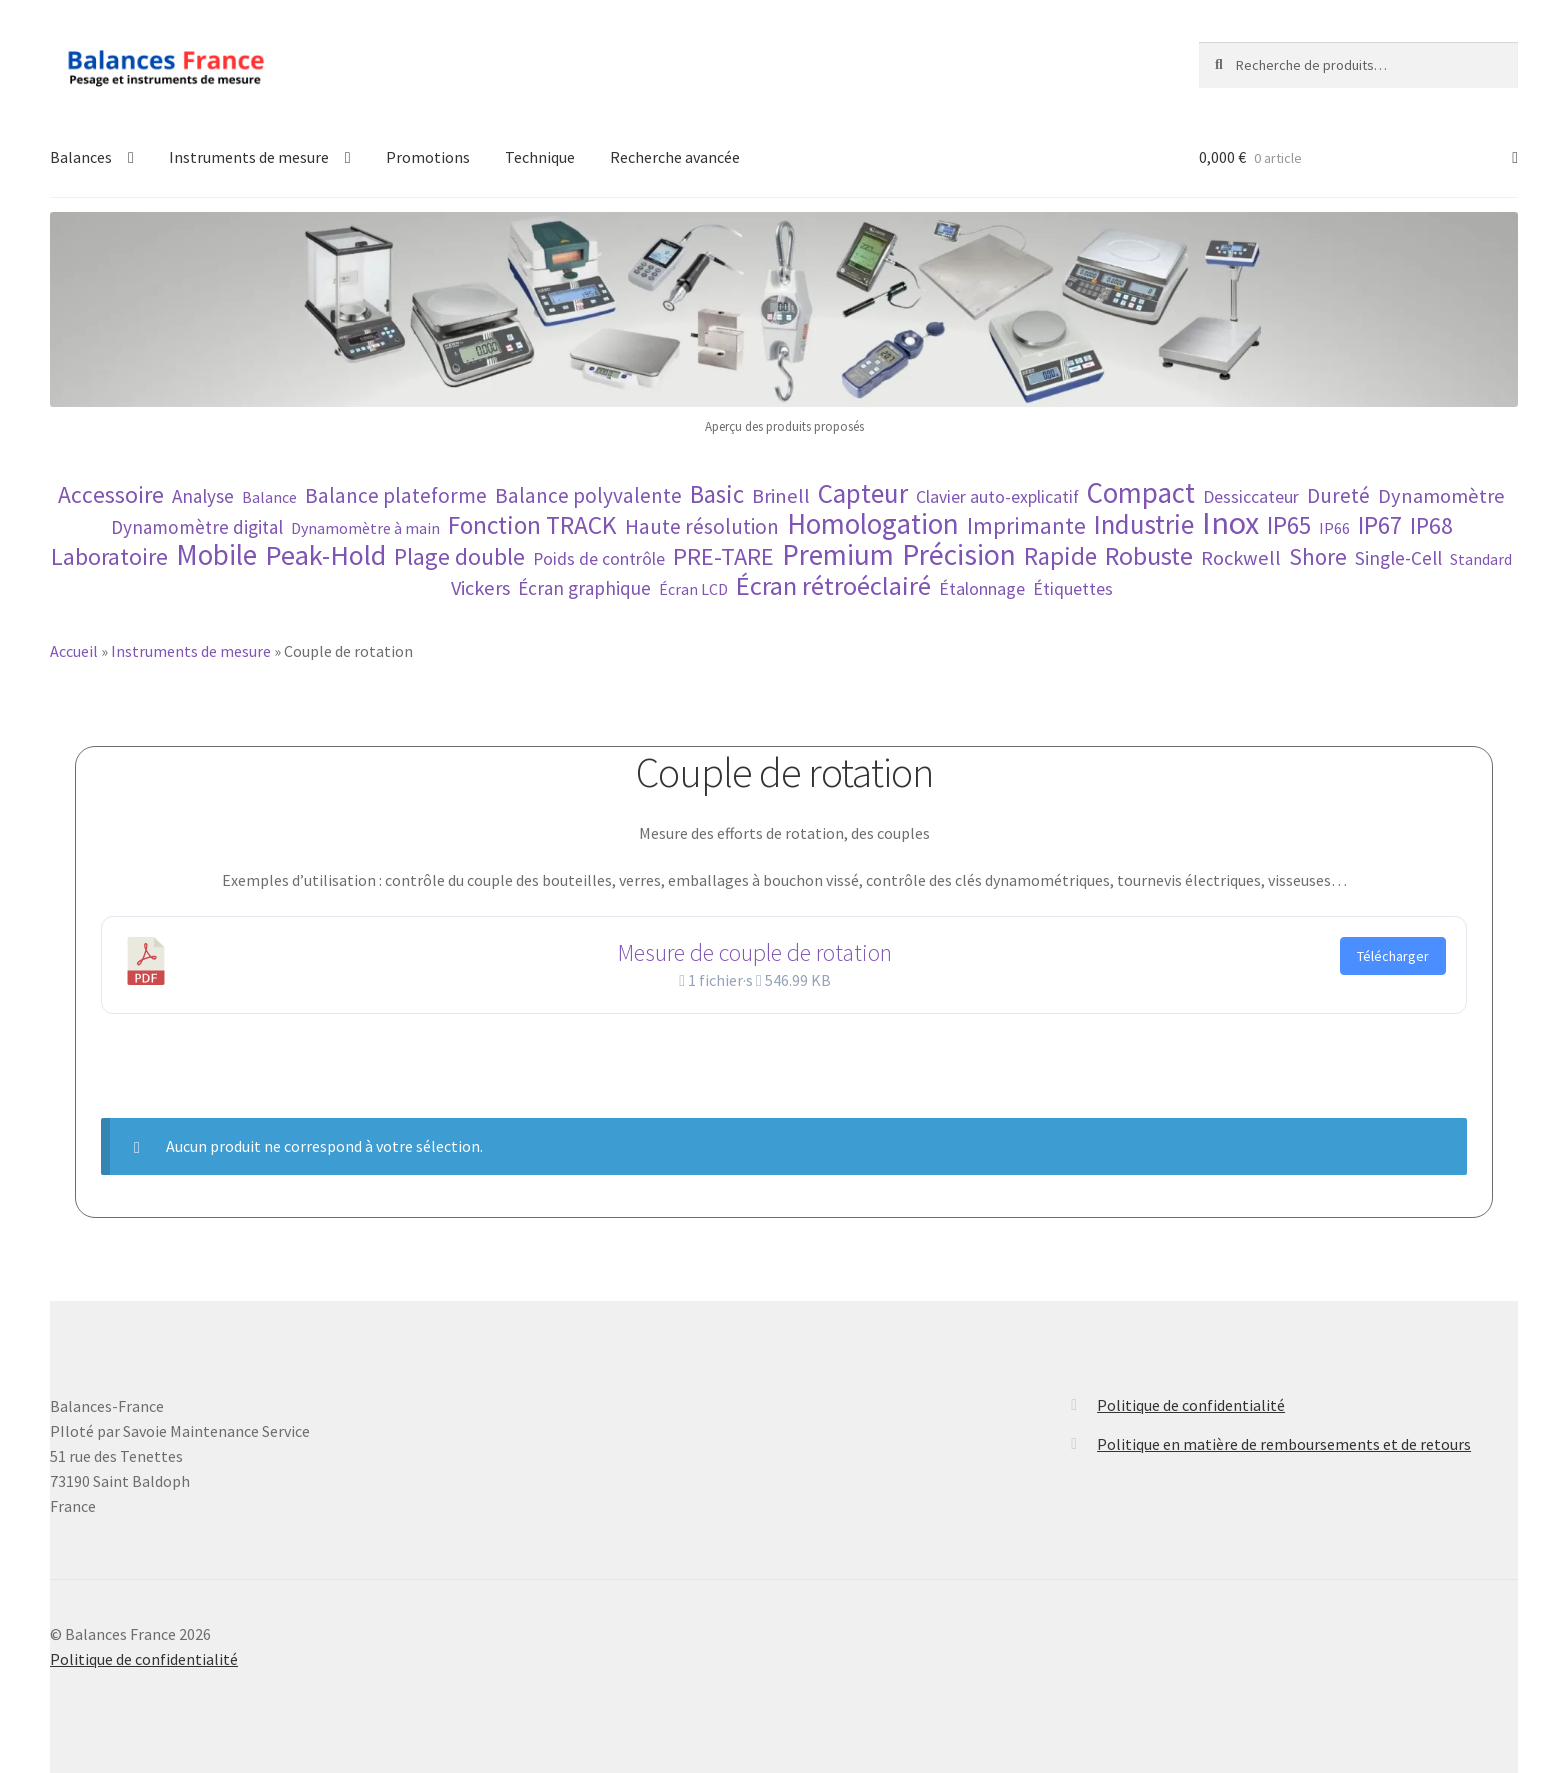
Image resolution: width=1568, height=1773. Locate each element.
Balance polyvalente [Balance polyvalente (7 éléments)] (588, 495)
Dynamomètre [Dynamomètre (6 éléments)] (1441, 496)
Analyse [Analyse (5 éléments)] (203, 496)
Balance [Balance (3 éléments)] (269, 497)
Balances (81, 157)
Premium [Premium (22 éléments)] (838, 554)
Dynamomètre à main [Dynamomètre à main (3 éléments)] (365, 528)
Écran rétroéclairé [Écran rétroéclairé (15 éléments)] (833, 585)
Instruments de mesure (249, 157)
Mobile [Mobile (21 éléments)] (216, 555)
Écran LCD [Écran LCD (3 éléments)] (693, 589)
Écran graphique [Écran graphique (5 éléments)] (584, 588)
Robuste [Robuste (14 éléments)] (1149, 555)
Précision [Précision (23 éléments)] (959, 554)
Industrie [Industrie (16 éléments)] (1144, 524)
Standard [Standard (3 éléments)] (1481, 559)
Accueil (74, 651)
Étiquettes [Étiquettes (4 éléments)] (1073, 589)
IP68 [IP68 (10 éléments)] (1431, 525)
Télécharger (1393, 956)
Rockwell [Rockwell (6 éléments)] (1241, 558)
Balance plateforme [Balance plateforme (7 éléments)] (396, 495)
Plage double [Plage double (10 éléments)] (459, 556)
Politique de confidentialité (1191, 1405)
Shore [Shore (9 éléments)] (1318, 556)
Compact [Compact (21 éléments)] (1141, 493)
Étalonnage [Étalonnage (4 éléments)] (982, 589)
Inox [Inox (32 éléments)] (1230, 523)
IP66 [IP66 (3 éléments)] (1334, 528)
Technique (540, 157)
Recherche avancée (675, 157)
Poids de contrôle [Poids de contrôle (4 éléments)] (599, 559)
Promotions (428, 157)
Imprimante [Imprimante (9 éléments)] (1026, 525)
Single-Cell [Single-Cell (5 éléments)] (1398, 558)
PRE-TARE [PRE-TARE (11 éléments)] (723, 556)
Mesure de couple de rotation (755, 952)
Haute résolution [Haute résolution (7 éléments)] (702, 526)
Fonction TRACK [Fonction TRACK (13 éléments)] (532, 525)
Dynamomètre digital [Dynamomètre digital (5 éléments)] (197, 527)
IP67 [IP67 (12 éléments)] (1380, 525)
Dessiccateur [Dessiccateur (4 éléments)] (1251, 497)
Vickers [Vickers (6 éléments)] (480, 588)
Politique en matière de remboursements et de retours (1284, 1444)
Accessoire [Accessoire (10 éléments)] (111, 494)
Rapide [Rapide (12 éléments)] (1060, 556)
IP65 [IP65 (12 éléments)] (1289, 525)
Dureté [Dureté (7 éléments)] (1338, 495)
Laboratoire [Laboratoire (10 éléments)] (109, 556)
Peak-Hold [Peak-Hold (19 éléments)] (325, 555)
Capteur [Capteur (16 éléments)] (863, 493)
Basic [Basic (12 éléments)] (717, 494)
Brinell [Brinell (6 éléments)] (781, 496)
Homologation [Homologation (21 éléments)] (873, 524)
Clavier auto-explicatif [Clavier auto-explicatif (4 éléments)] (997, 497)
